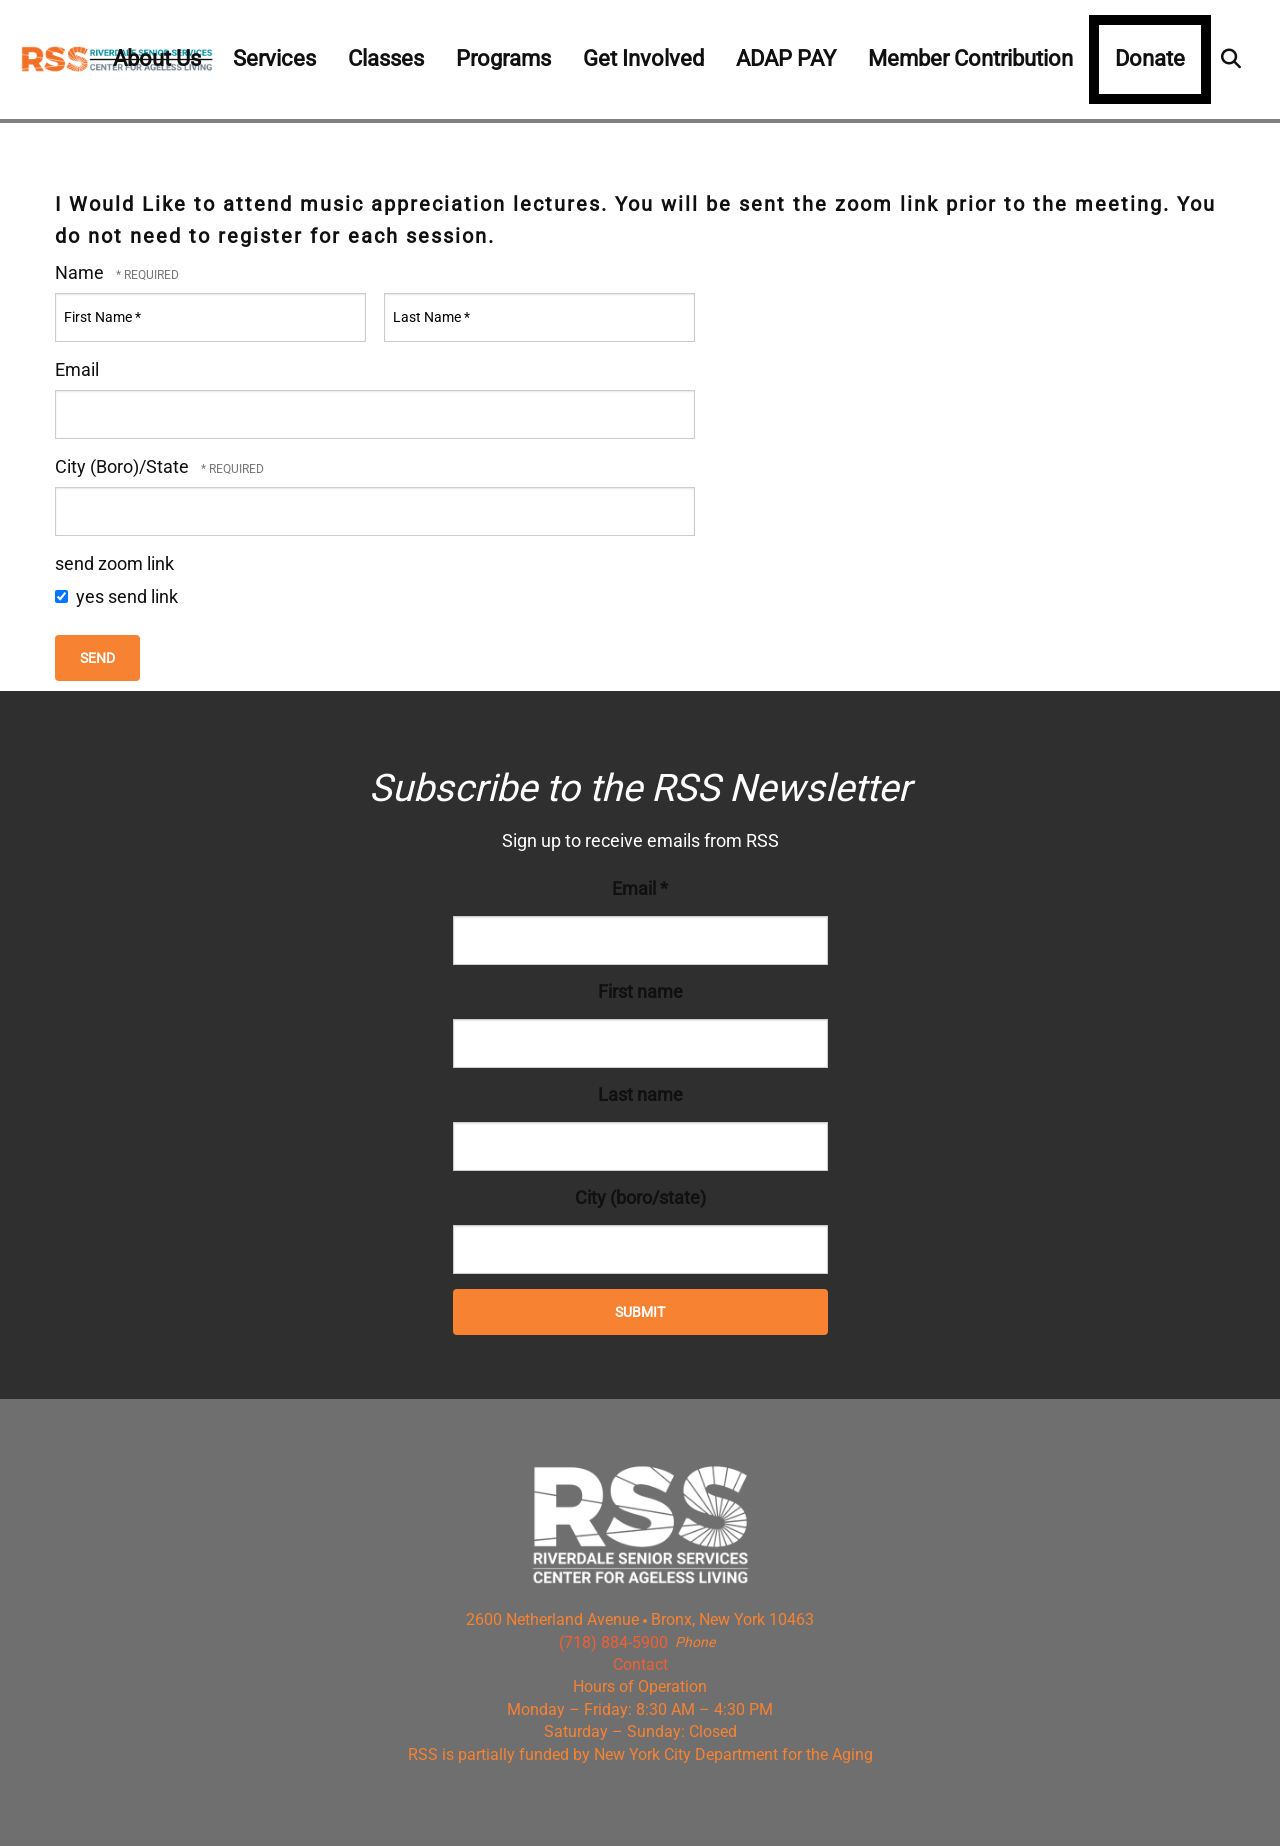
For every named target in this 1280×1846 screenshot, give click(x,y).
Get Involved (643, 58)
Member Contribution (970, 58)
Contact (640, 1664)
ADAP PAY (786, 58)
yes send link (116, 596)
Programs (503, 58)
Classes (386, 58)
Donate (1150, 58)
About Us (157, 58)
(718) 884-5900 (613, 1642)
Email (77, 369)
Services (274, 58)
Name (81, 272)
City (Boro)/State (124, 466)
